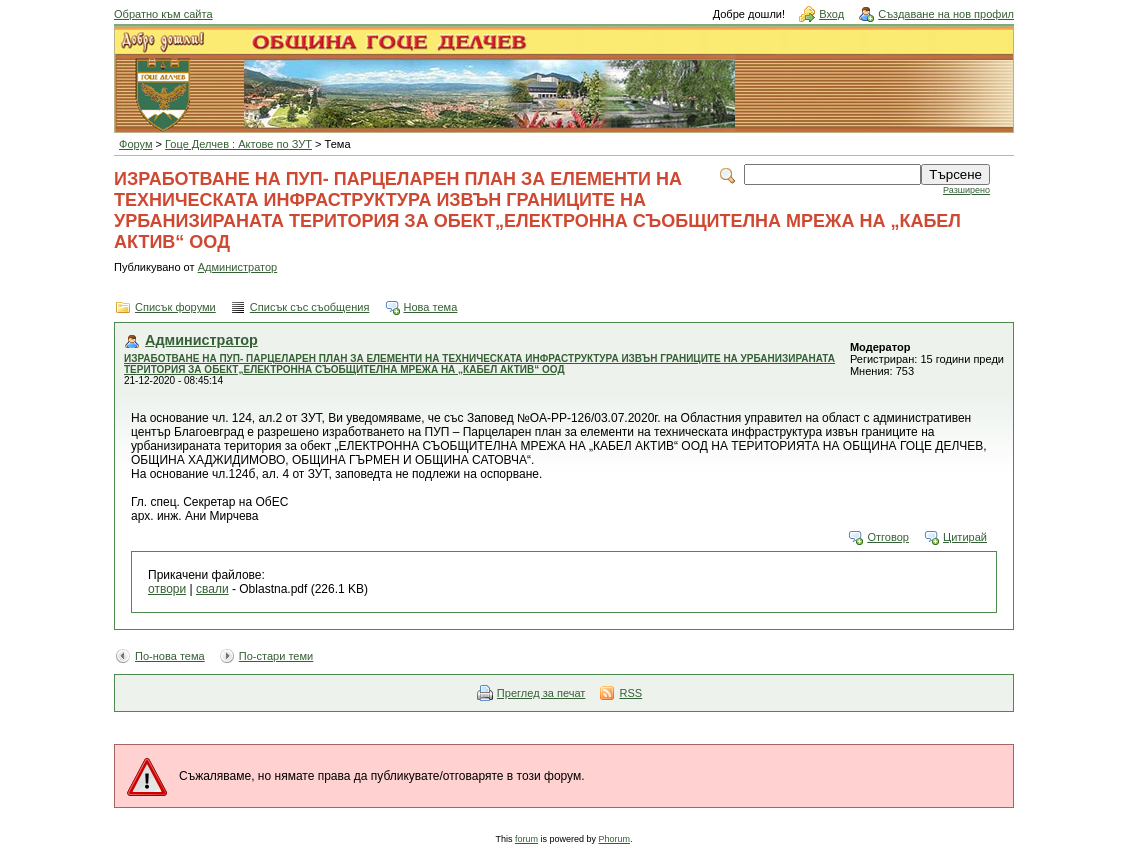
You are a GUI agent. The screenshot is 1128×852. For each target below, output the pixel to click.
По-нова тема (170, 656)
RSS (630, 693)
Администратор (238, 267)
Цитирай (965, 537)
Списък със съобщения (310, 307)
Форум (136, 144)
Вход (831, 14)
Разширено (966, 190)
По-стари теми (276, 656)
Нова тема (431, 307)
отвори (167, 589)
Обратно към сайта (163, 14)
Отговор (888, 537)
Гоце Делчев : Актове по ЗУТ (238, 144)
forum (526, 839)
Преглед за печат (541, 693)
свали (212, 589)
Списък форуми (175, 307)
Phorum (615, 839)
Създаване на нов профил (946, 14)
